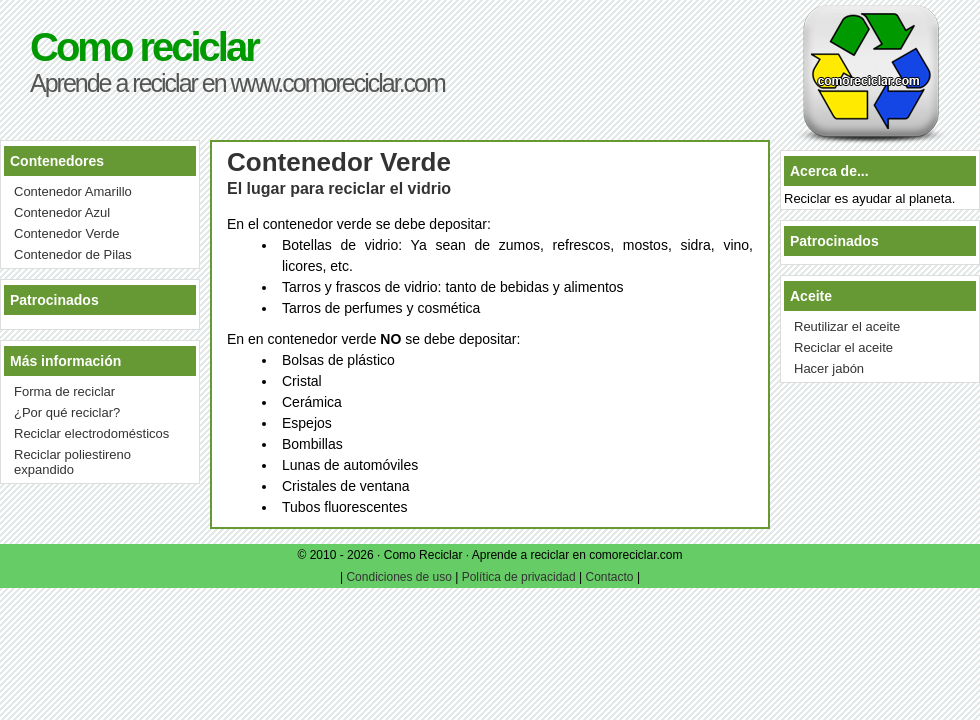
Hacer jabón (829, 368)
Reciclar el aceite (843, 347)
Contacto (610, 577)
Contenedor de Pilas (73, 254)
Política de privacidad (519, 577)
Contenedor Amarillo (73, 191)
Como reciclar (144, 47)
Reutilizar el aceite (847, 326)
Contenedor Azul (62, 212)
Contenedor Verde (67, 233)
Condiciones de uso (398, 577)
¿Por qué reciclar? (67, 412)
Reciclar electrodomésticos (91, 433)
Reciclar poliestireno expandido (72, 462)
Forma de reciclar (64, 391)
